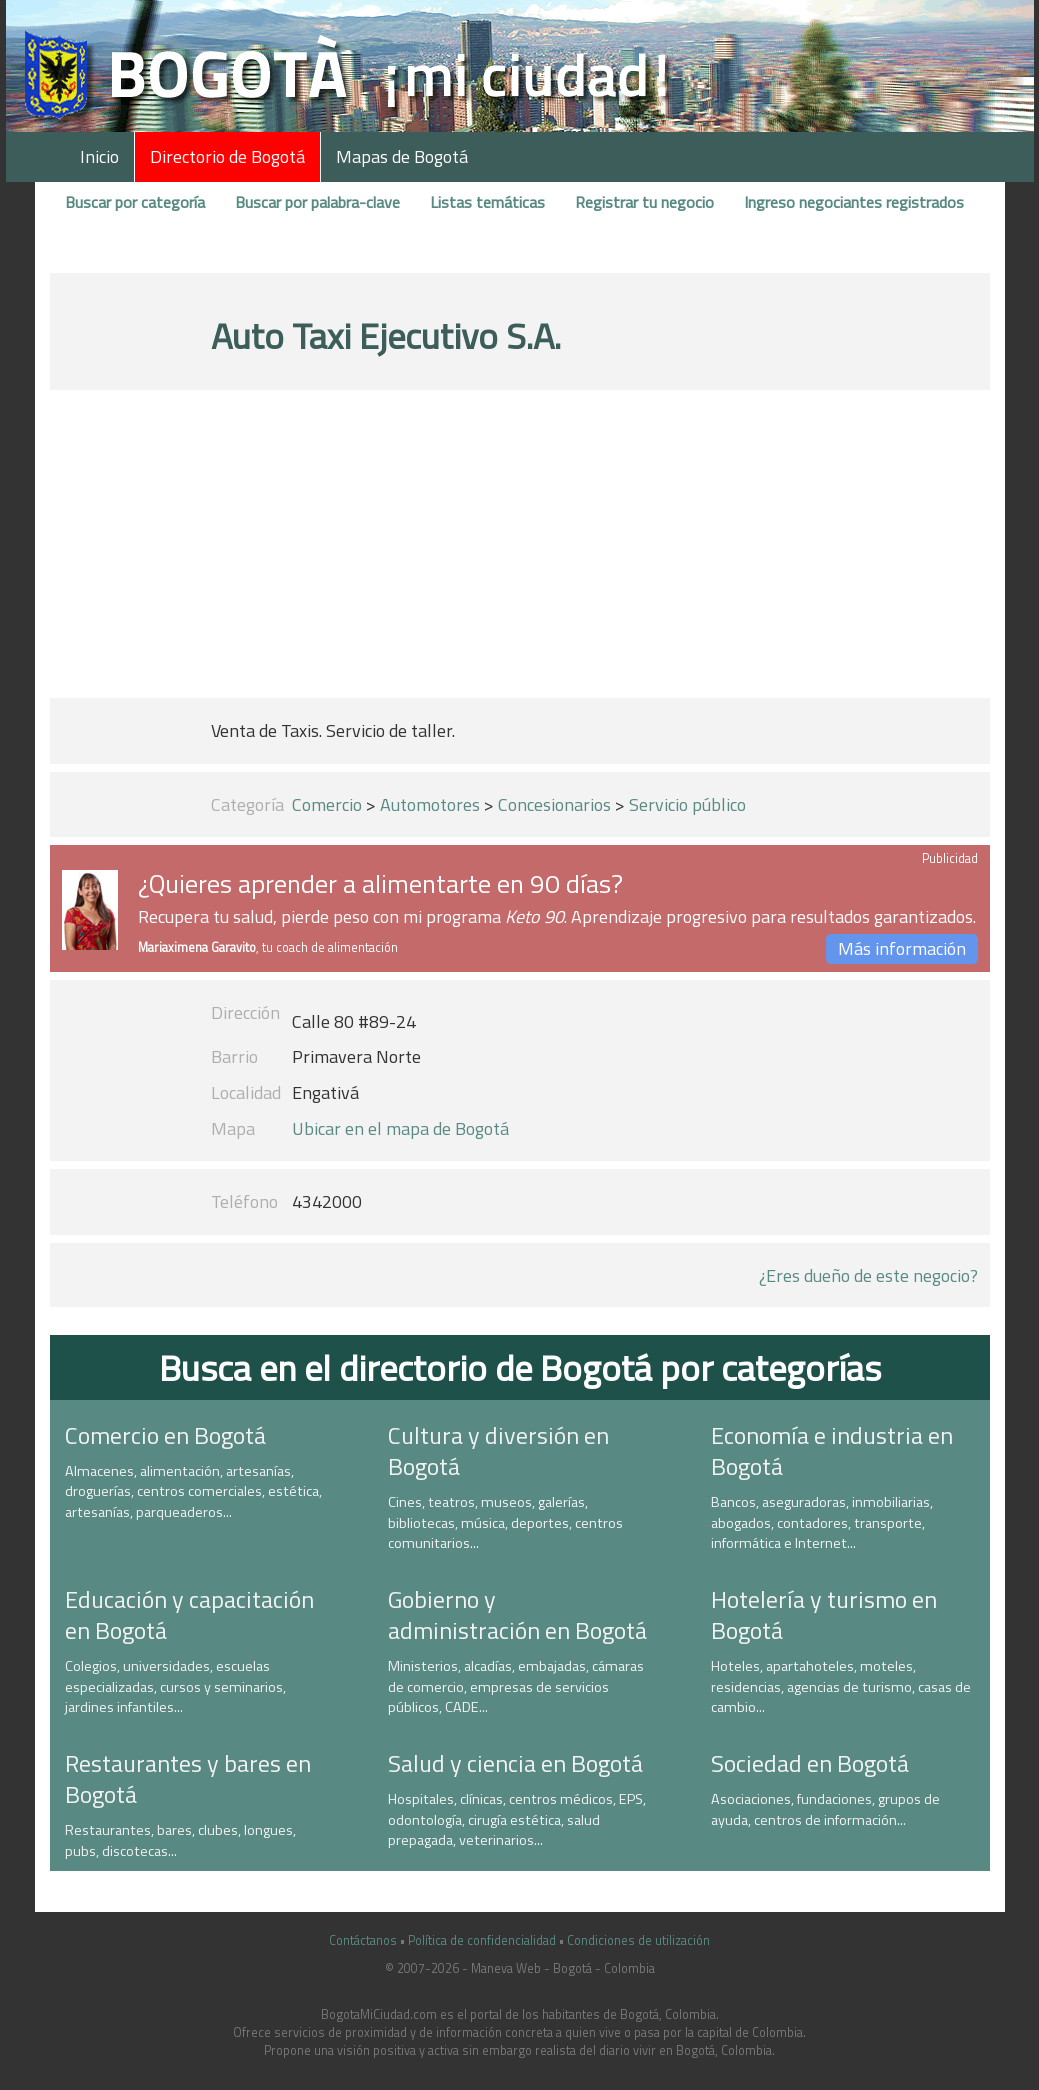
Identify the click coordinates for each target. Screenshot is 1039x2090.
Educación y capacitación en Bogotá (189, 1614)
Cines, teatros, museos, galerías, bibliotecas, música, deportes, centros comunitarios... (505, 1522)
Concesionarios (554, 804)
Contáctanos (363, 1940)
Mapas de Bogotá (402, 156)
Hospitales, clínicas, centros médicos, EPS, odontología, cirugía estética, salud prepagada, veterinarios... (517, 1819)
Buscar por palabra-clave (317, 202)
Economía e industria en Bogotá (832, 1450)
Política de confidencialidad (482, 1940)
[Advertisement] (520, 548)
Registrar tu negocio (644, 202)
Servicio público (687, 804)
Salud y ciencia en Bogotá (515, 1763)
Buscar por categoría (135, 202)
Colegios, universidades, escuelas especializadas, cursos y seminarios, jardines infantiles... (175, 1686)
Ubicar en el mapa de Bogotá (400, 1128)
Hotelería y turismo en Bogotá (824, 1614)
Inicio (99, 156)
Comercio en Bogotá (165, 1435)
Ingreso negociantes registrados (854, 202)
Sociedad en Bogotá (810, 1763)
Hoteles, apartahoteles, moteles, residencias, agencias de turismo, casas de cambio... (841, 1686)
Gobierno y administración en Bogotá (517, 1614)
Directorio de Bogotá (227, 156)
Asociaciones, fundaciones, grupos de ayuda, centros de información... (825, 1809)
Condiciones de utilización (638, 1940)
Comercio (327, 804)
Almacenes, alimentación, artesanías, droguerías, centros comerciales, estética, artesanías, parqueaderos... (193, 1491)
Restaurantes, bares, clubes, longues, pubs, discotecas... (180, 1840)
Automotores (430, 804)
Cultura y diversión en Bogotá (498, 1450)
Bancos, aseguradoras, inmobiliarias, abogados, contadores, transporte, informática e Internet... (822, 1522)
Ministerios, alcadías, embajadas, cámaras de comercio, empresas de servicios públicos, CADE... (516, 1686)
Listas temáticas (487, 202)
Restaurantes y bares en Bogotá (188, 1778)
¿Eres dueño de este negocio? (868, 1275)
